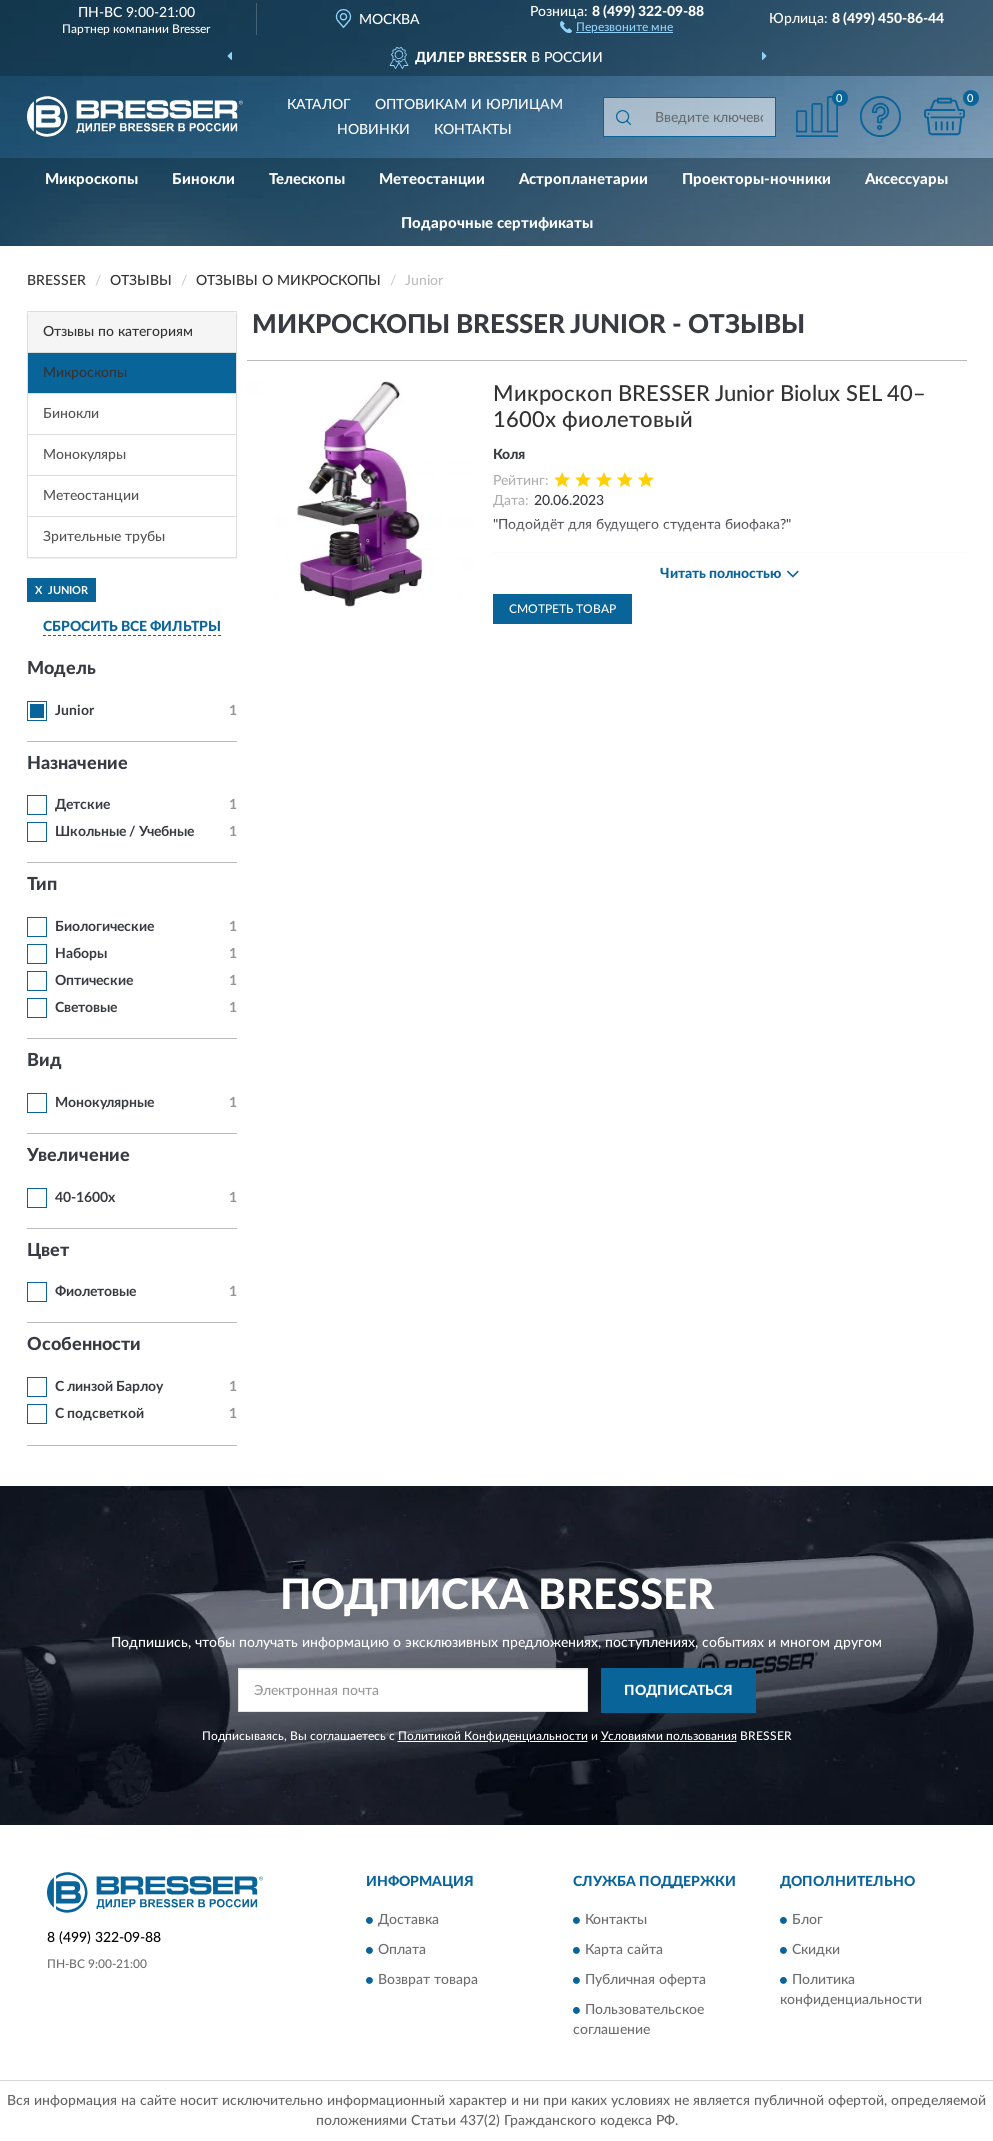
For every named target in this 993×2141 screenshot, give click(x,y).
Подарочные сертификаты (497, 223)
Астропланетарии (583, 179)
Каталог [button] (319, 105)
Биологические (104, 927)
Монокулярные (104, 1103)
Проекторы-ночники (756, 179)
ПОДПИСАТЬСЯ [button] (678, 1691)
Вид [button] (44, 1061)
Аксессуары (906, 179)
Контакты (473, 130)
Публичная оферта (645, 1981)
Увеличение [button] (78, 1156)
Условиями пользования (669, 1736)
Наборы (81, 954)
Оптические (94, 981)
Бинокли (203, 179)
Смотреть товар (562, 609)
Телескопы (307, 179)
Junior (74, 711)
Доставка (408, 1921)
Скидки (816, 1951)
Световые (86, 1008)
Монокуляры (84, 455)
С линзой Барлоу (109, 1387)
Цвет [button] (48, 1251)
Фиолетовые (95, 1292)
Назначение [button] (77, 764)
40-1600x (85, 1198)
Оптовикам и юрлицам (469, 105)
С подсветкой (99, 1414)
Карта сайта (624, 1951)
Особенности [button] (84, 1345)
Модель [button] (61, 669)
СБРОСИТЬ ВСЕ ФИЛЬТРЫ (132, 627)
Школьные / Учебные (124, 832)
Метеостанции (432, 179)
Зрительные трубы (104, 537)
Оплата (402, 1951)
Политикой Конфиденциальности (493, 1736)
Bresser (191, 29)
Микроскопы (91, 179)
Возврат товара (428, 1981)
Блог (807, 1921)
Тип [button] (42, 885)
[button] (616, 26)
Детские (82, 805)
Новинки (373, 130)
